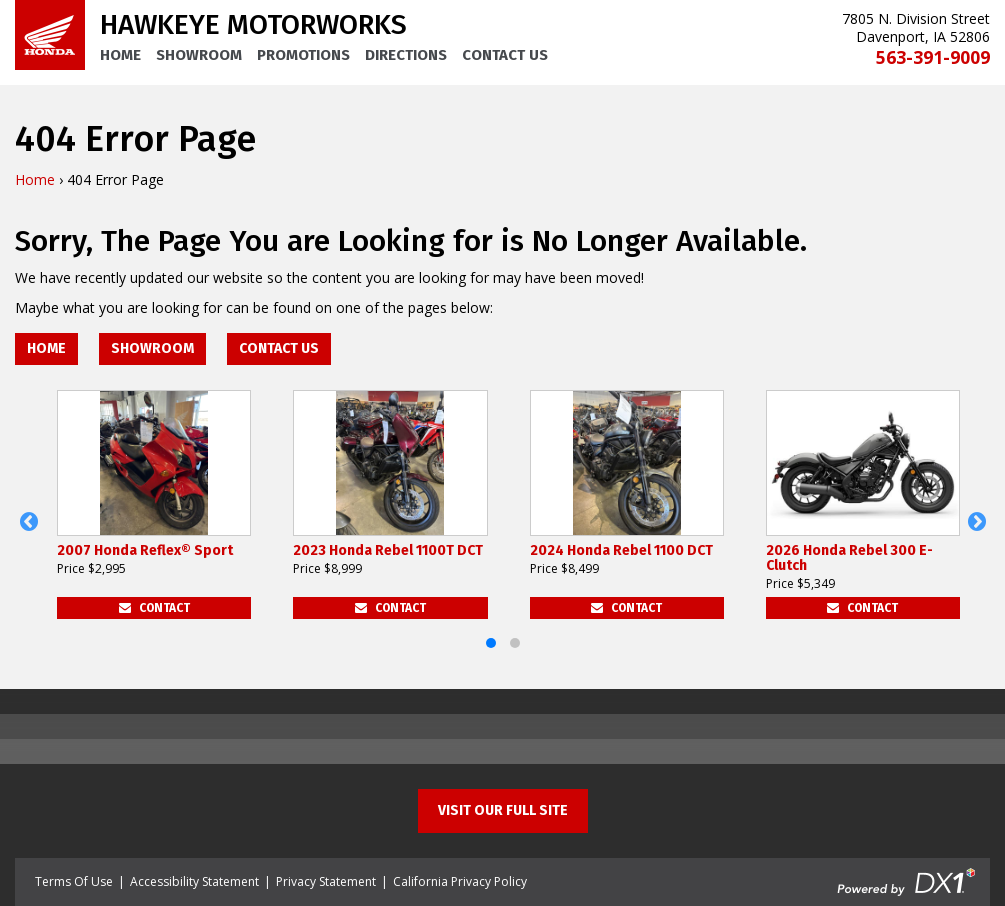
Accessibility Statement (194, 881)
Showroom (199, 55)
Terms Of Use (74, 881)
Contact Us (505, 55)
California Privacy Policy (460, 881)
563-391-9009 (933, 57)
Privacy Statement (326, 881)
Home (120, 55)
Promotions (303, 55)
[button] (28, 522)
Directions (406, 55)
